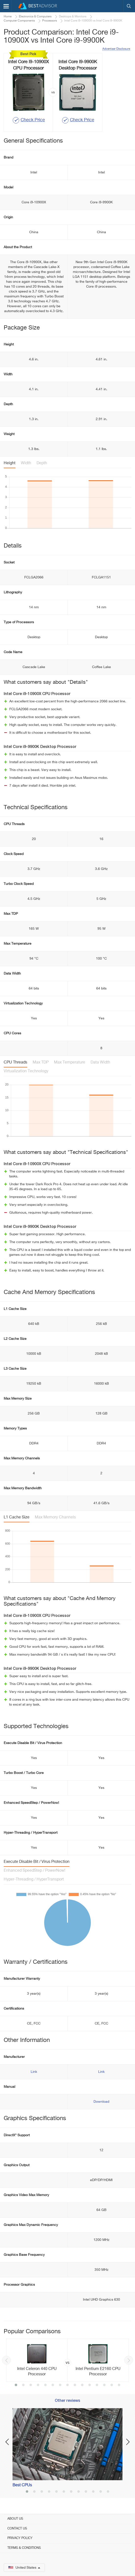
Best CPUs (22, 2485)
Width (26, 463)
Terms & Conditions (24, 2548)
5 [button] (45, 2385)
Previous (6, 2360)
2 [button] (23, 2385)
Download (101, 2101)
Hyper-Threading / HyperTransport (34, 1879)
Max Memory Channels (55, 1517)
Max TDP (41, 1062)
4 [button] (38, 2385)
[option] (67, 2360)
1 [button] (16, 2385)
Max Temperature (69, 1062)
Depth (42, 463)
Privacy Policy (19, 2538)
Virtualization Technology (26, 1071)
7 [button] (60, 2385)
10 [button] (82, 2385)
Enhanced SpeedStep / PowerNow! (34, 1871)
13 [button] (104, 2385)
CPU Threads (15, 1062)
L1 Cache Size (16, 1517)
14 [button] (111, 2385)
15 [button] (119, 2385)
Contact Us (17, 2528)
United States (24, 2567)
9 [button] (74, 2385)
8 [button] (67, 2385)
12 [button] (96, 2385)
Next (128, 2360)
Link (34, 2072)
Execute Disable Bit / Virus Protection (36, 1862)
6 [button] (52, 2385)
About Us (15, 2518)
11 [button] (89, 2385)
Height (9, 463)
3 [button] (30, 2385)
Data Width (100, 1062)
